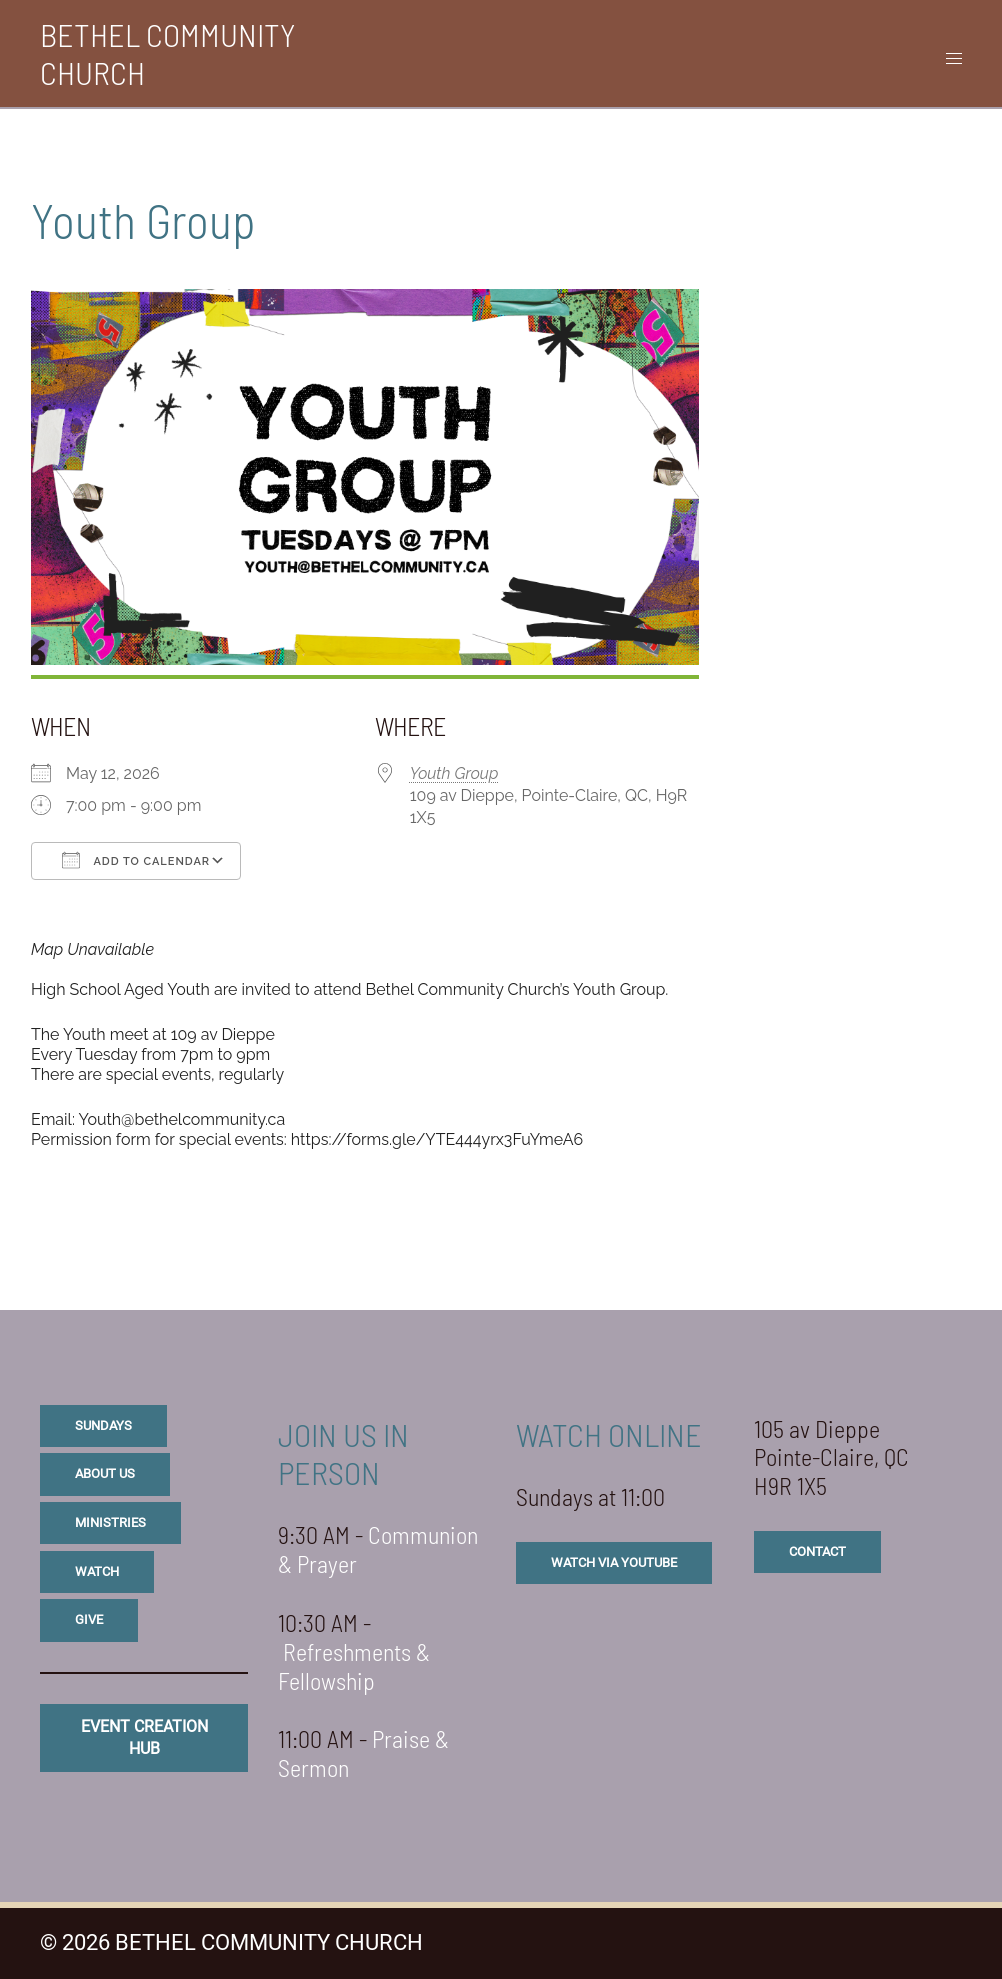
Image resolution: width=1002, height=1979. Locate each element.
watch (97, 1571)
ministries (110, 1522)
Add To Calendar (136, 860)
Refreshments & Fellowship (354, 1666)
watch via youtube (614, 1562)
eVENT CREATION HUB (144, 1737)
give (89, 1619)
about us (105, 1473)
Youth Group (454, 773)
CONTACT (817, 1551)
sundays (103, 1425)
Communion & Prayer (378, 1549)
